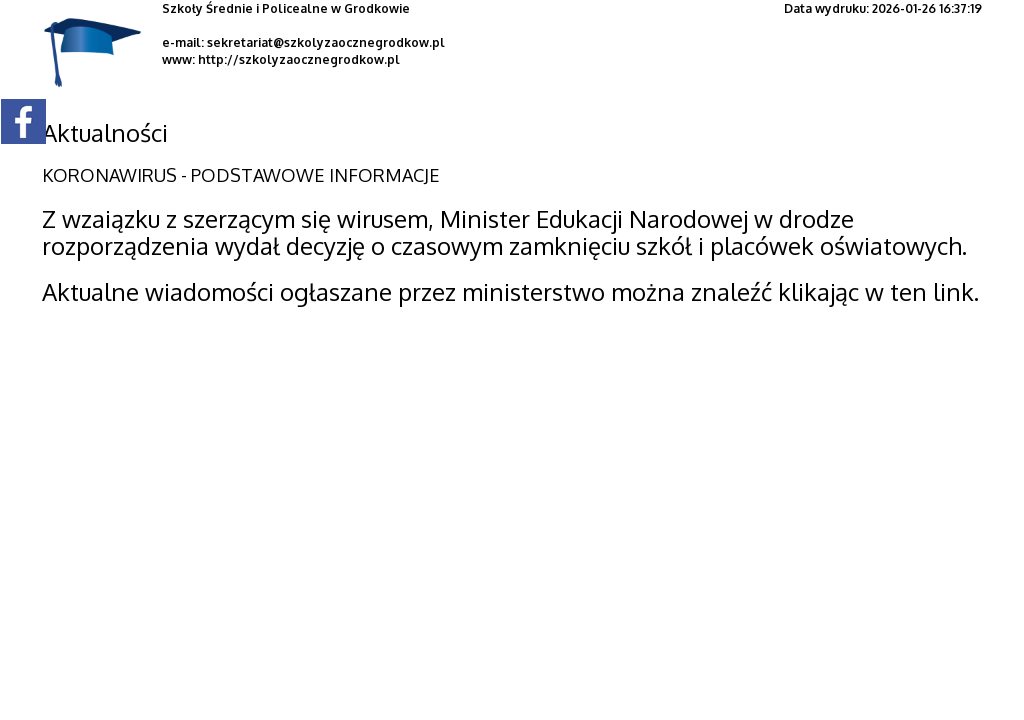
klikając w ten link (876, 291)
